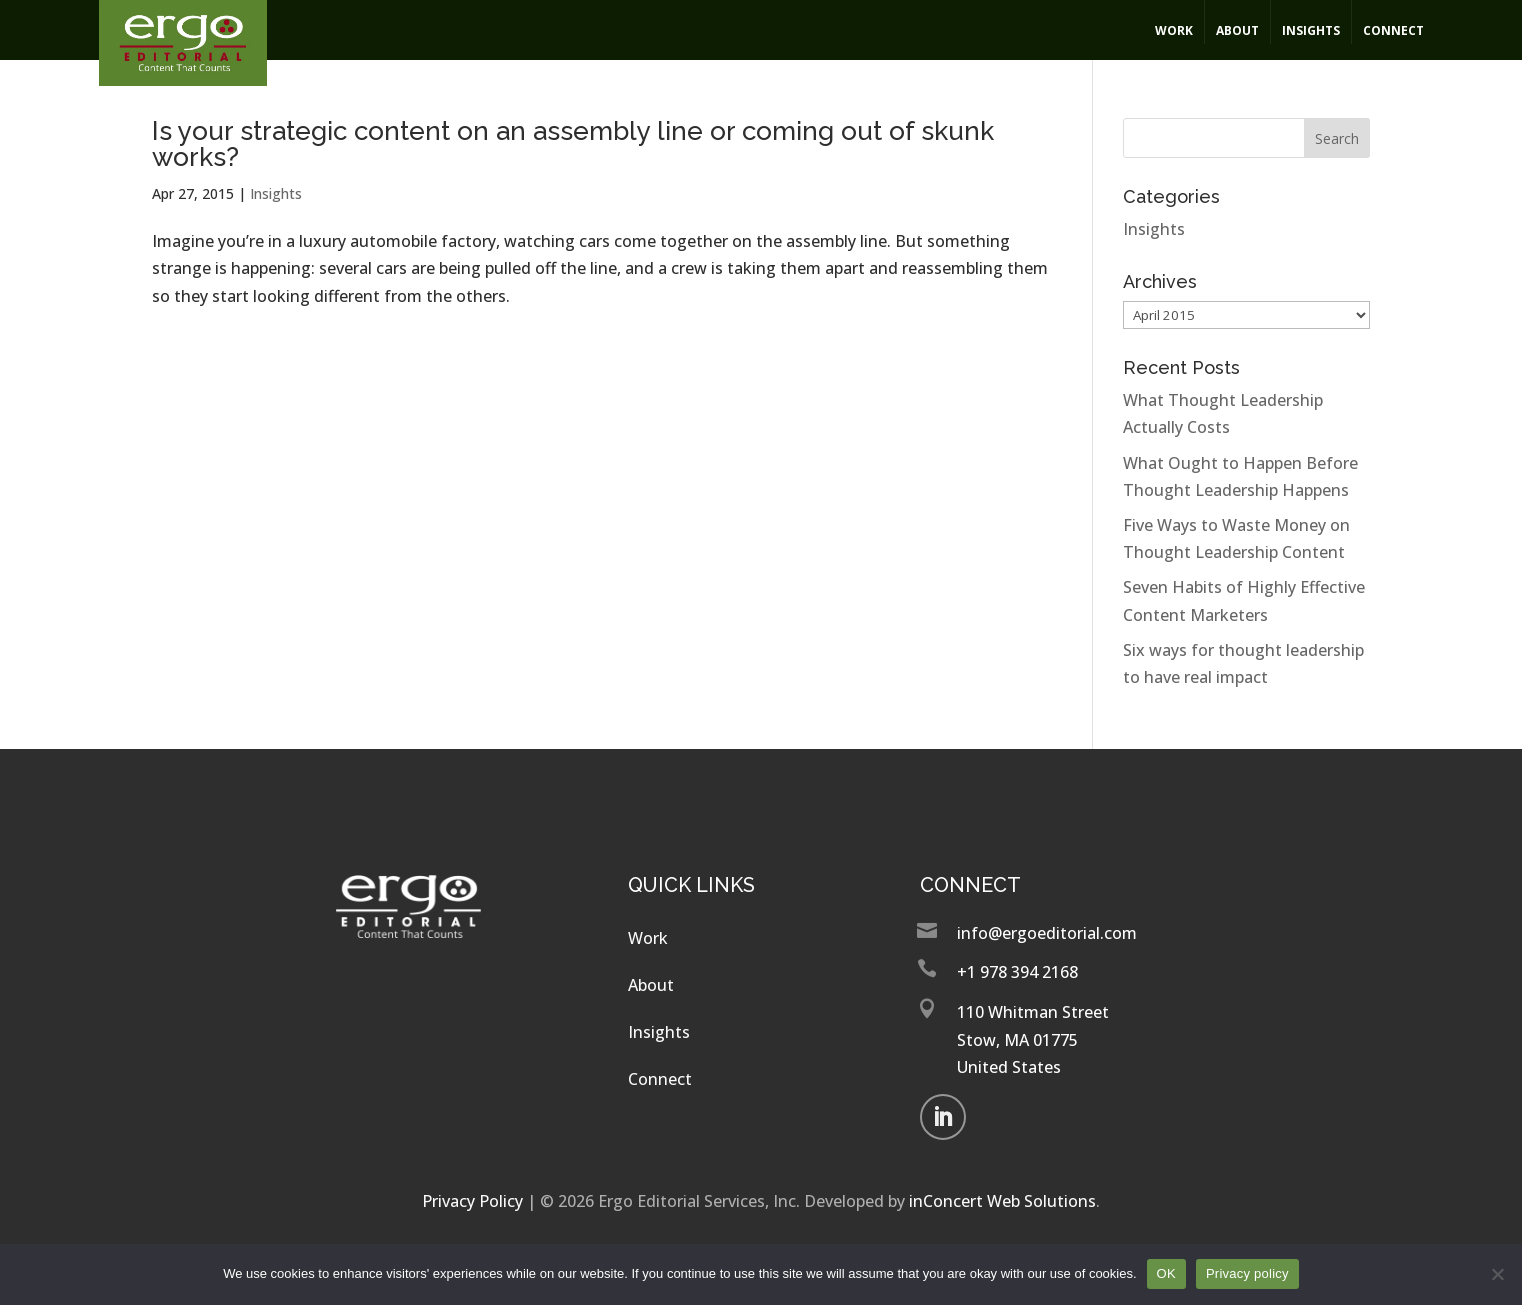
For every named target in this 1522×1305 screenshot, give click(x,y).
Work (1174, 30)
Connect (1393, 30)
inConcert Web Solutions (1002, 1201)
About (1237, 30)
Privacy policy (1247, 1273)
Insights (1311, 30)
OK (1166, 1273)
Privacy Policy (472, 1201)
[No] (1497, 1274)
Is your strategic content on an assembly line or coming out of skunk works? (573, 144)
